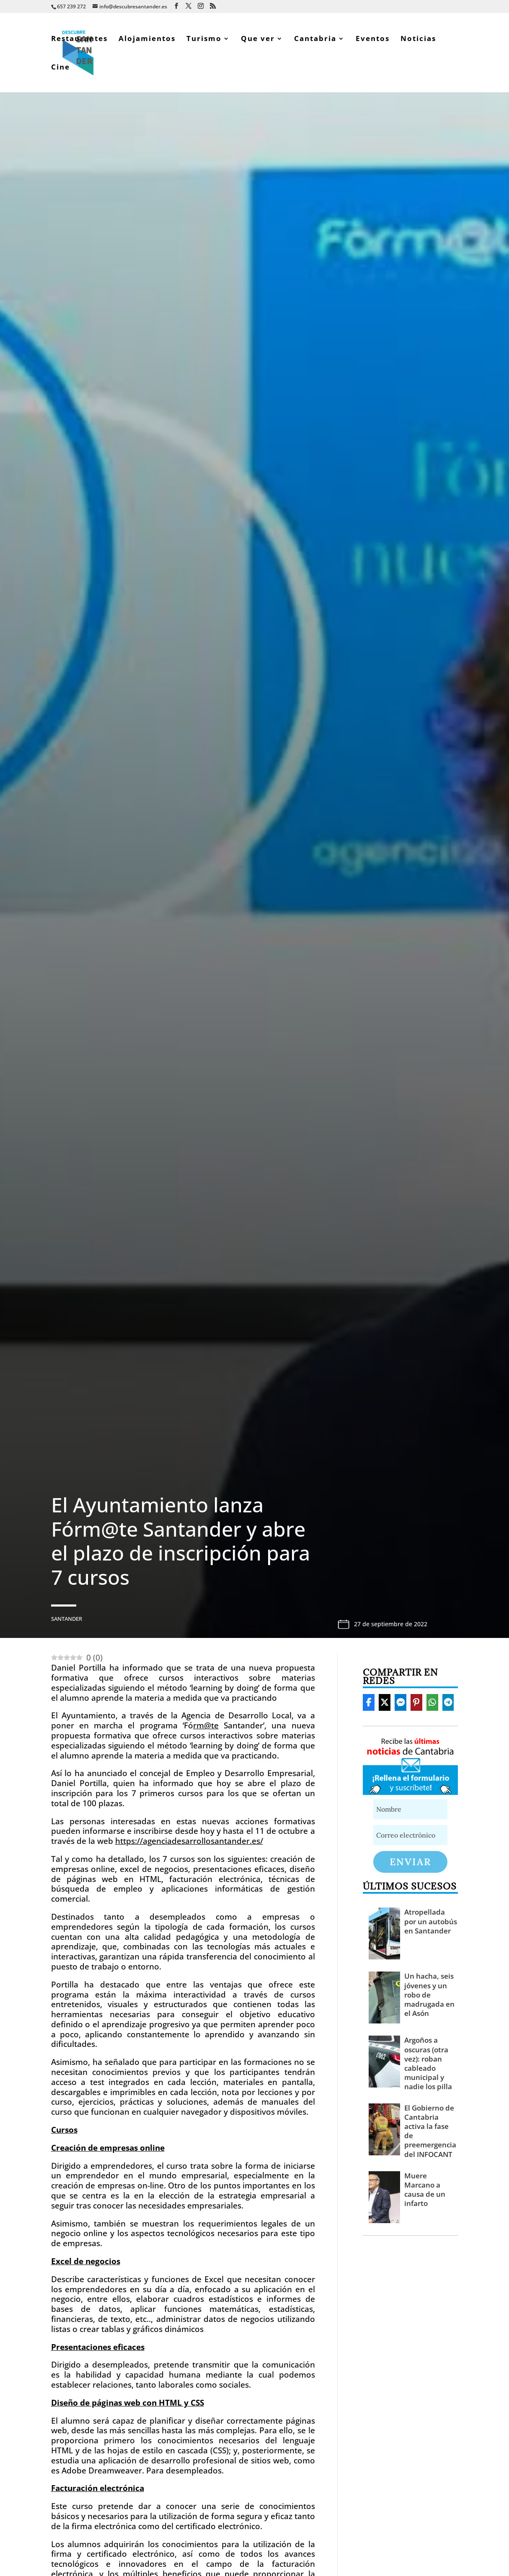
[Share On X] (384, 1702)
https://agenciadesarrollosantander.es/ (189, 1841)
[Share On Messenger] (400, 1702)
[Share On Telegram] (448, 1702)
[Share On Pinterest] (416, 1702)
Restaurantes (79, 39)
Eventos (373, 39)
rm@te (206, 1725)
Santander (66, 1618)
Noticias (418, 39)
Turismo (204, 39)
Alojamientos (147, 39)
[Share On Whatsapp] (432, 1702)
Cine (60, 68)
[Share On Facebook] (369, 1702)
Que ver (258, 39)
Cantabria (315, 39)
